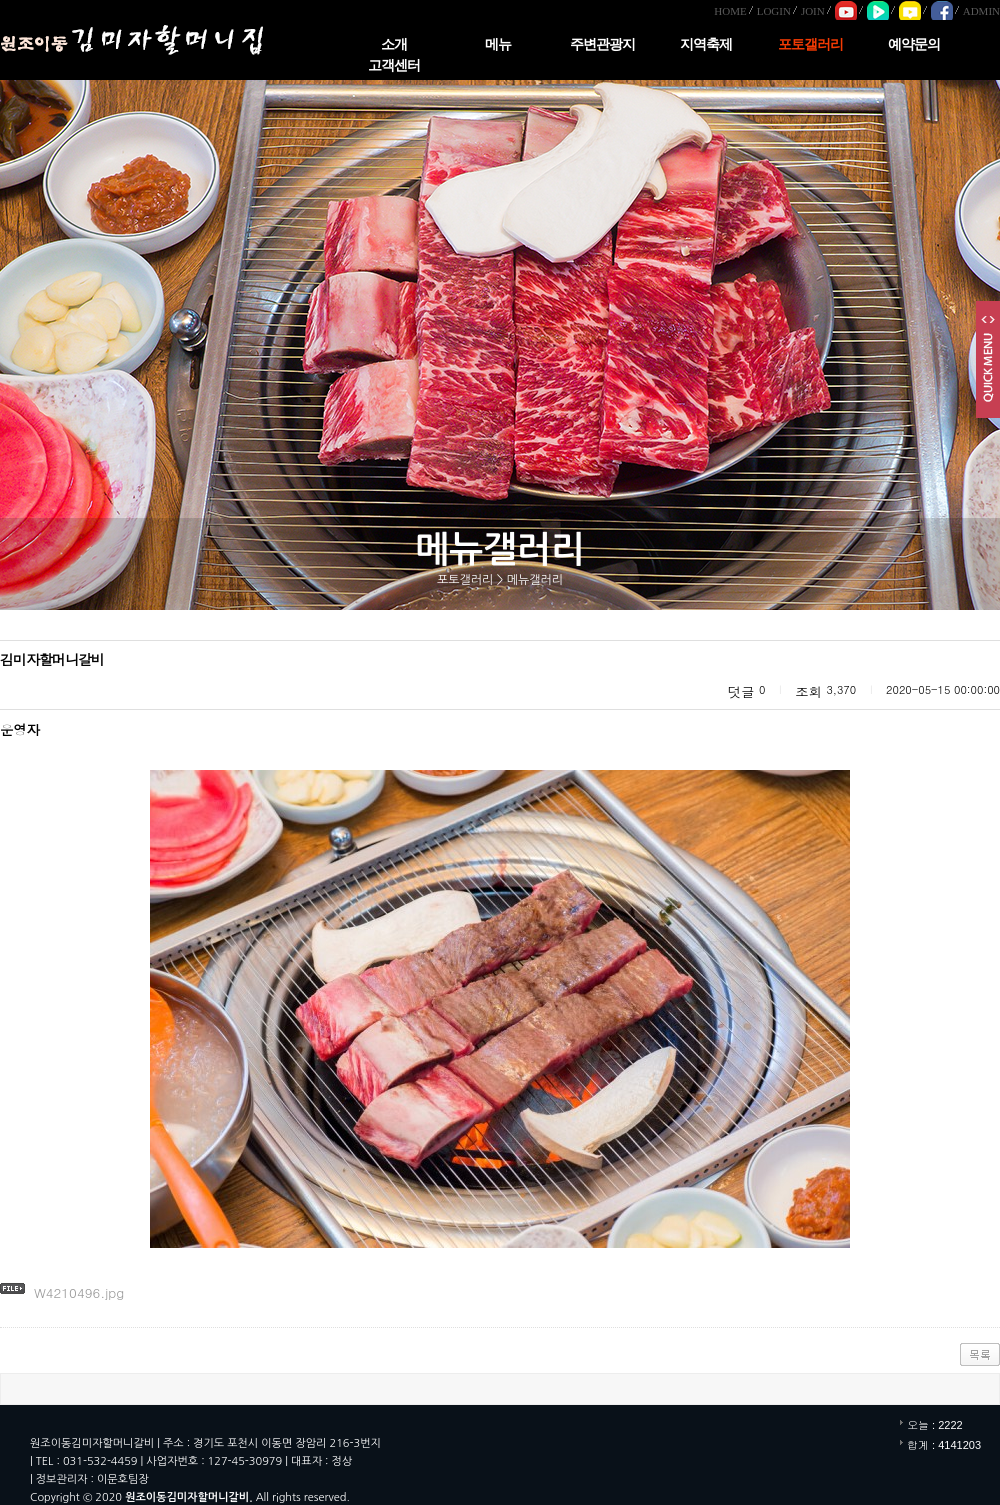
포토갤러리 (810, 44)
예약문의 (914, 44)
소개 (394, 44)
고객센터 (394, 65)
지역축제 (706, 44)
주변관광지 (602, 44)
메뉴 (498, 44)
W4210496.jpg (79, 1292)
